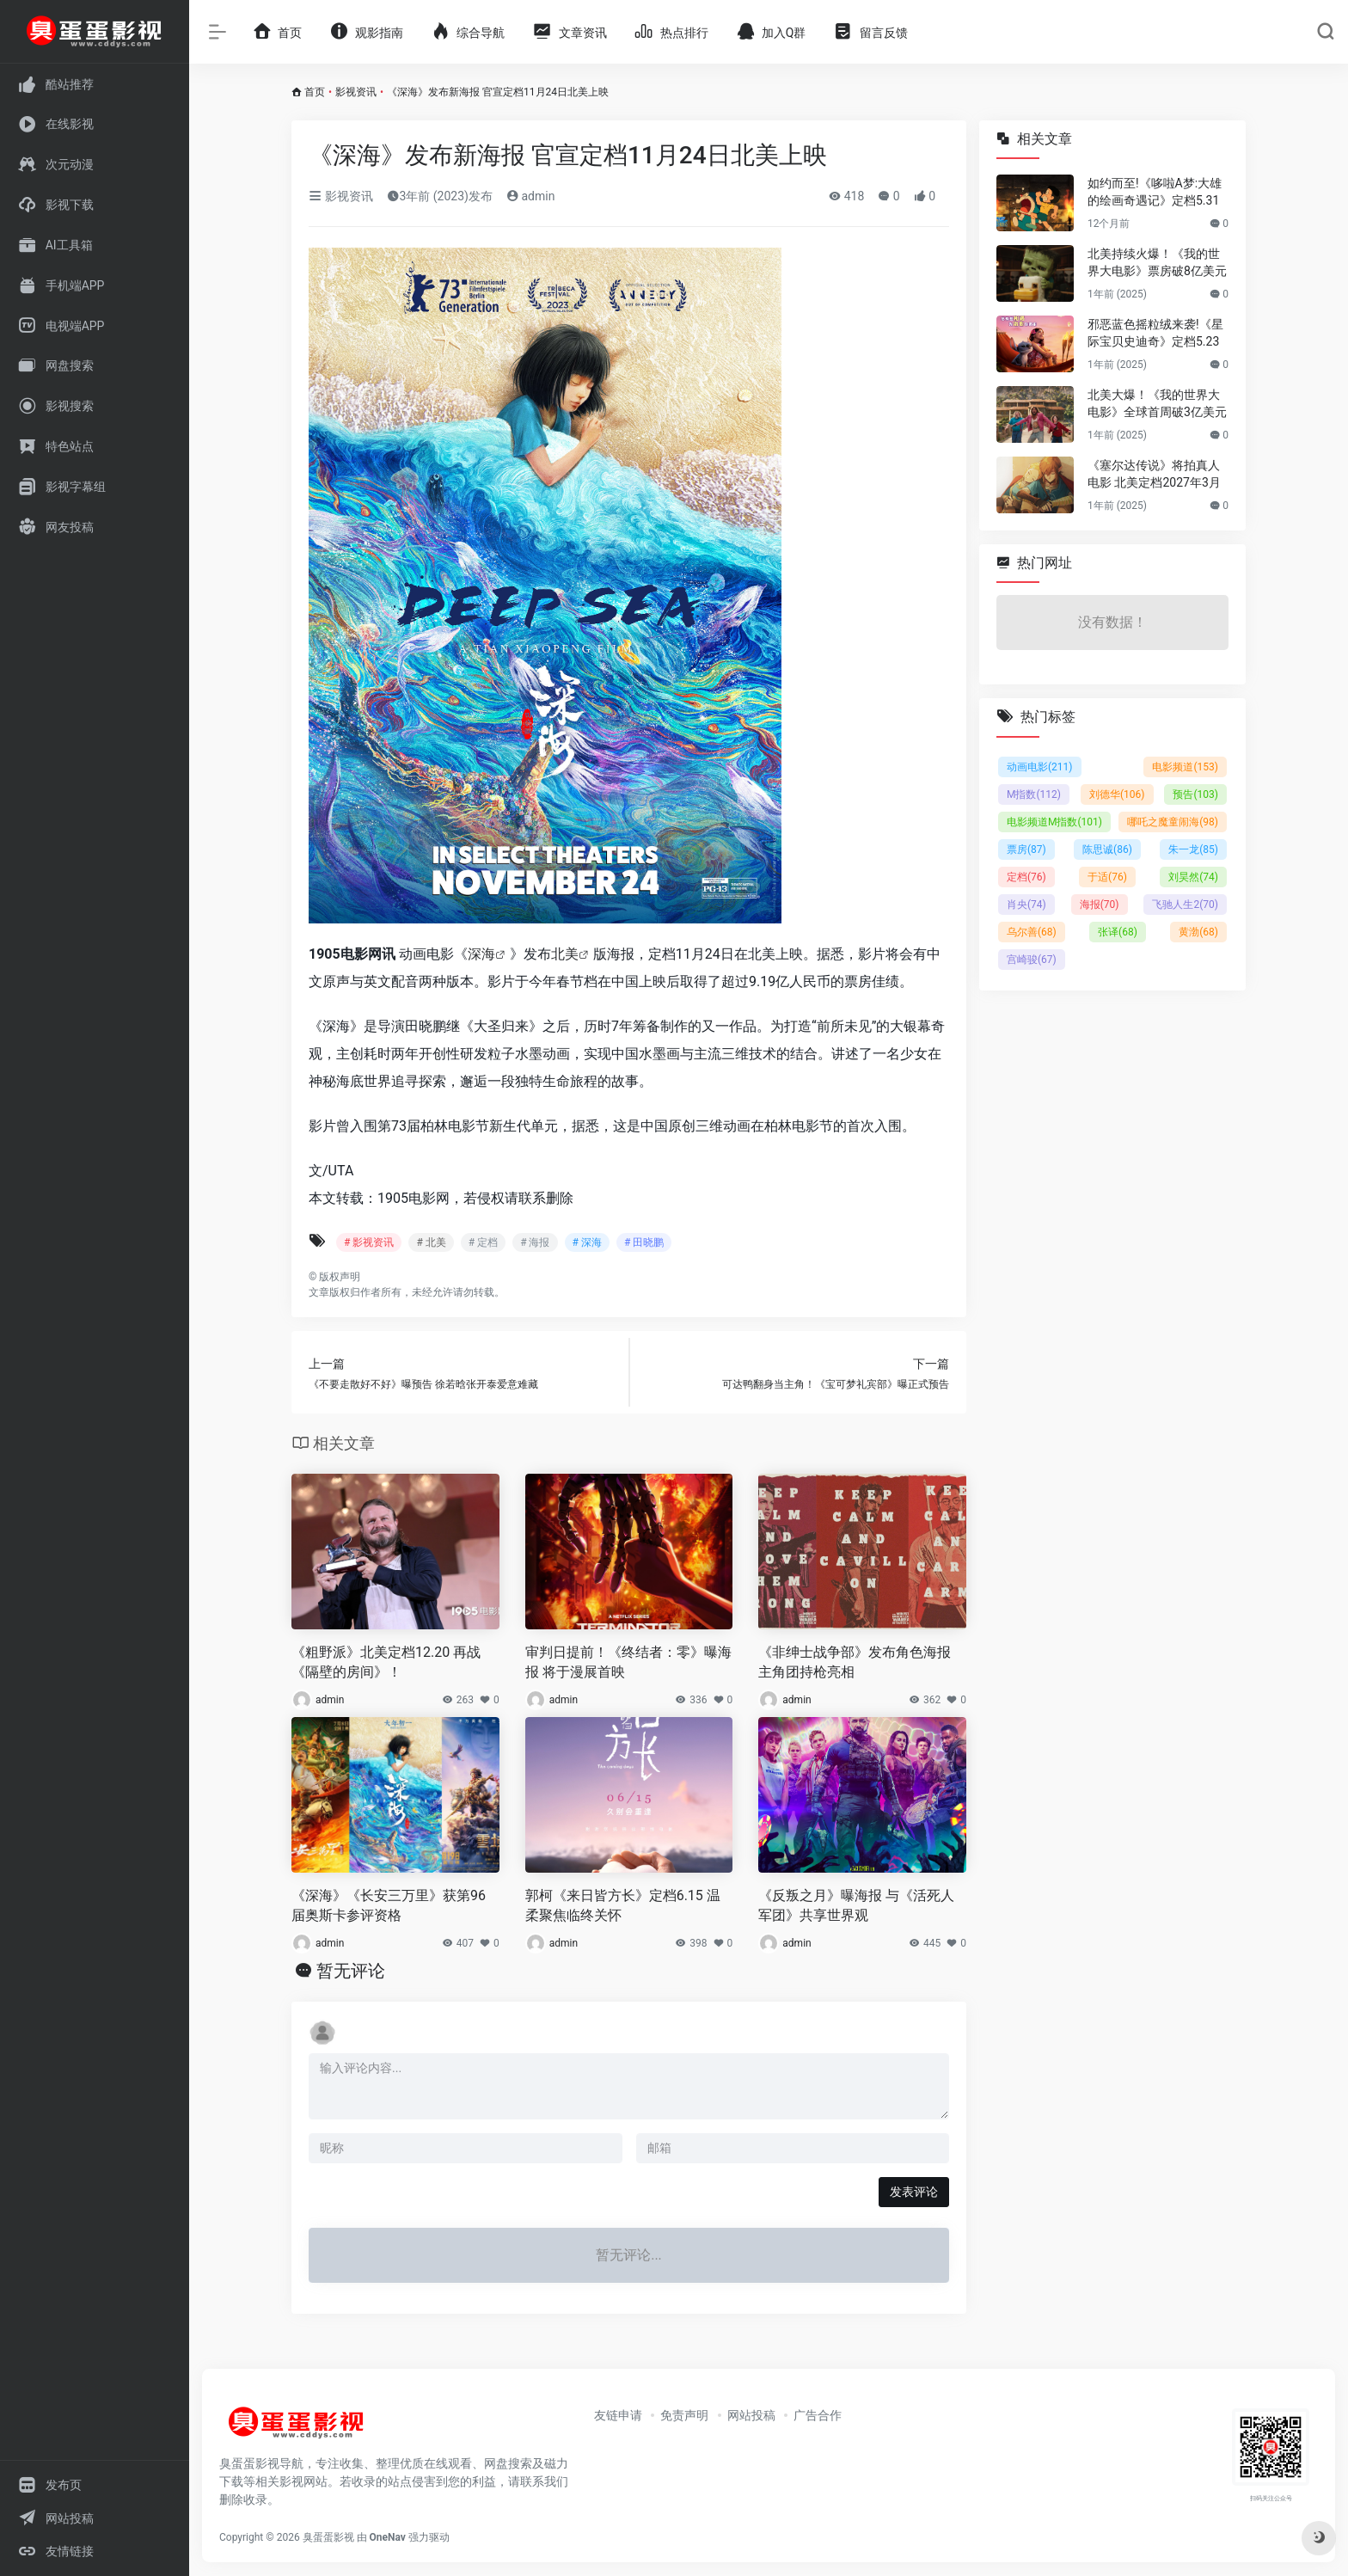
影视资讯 (356, 92)
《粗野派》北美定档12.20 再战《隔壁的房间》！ (386, 1662)
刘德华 (1117, 794)
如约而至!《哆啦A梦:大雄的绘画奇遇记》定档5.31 (1155, 191)
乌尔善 (1032, 932)
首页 (314, 92)
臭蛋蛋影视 (328, 2537)
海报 (1099, 905)
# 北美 (430, 1242)
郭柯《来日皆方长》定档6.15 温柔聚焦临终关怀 (622, 1905)
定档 (1026, 877)
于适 (1107, 877)
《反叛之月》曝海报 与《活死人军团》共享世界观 (856, 1905)
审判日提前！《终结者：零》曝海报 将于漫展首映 (628, 1662)
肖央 (1026, 905)
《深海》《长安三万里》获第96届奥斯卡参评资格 (388, 1905)
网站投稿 (751, 2415)
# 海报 (534, 1242)
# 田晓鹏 (644, 1242)
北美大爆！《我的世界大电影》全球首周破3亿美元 (1157, 403)
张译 (1117, 932)
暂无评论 (350, 1970)
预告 (1195, 794)
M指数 (1034, 794)
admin (530, 196)
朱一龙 (1193, 849)
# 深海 (587, 1242)
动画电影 (1040, 767)
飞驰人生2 (1185, 905)
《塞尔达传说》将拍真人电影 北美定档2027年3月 (1154, 473)
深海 (481, 954)
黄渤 (1198, 932)
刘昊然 (1193, 877)
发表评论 (914, 2192)
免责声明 (684, 2415)
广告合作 (817, 2415)
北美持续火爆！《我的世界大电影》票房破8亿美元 (1157, 262)
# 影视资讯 (369, 1242)
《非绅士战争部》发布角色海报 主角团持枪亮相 (854, 1662)
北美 (565, 954)
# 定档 (483, 1242)
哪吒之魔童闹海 (1172, 822)
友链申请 (618, 2415)
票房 (1026, 849)
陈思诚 (1107, 849)
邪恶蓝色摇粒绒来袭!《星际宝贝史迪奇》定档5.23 (1155, 332)
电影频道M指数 (1054, 822)
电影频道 (1185, 767)
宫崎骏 (1032, 960)
